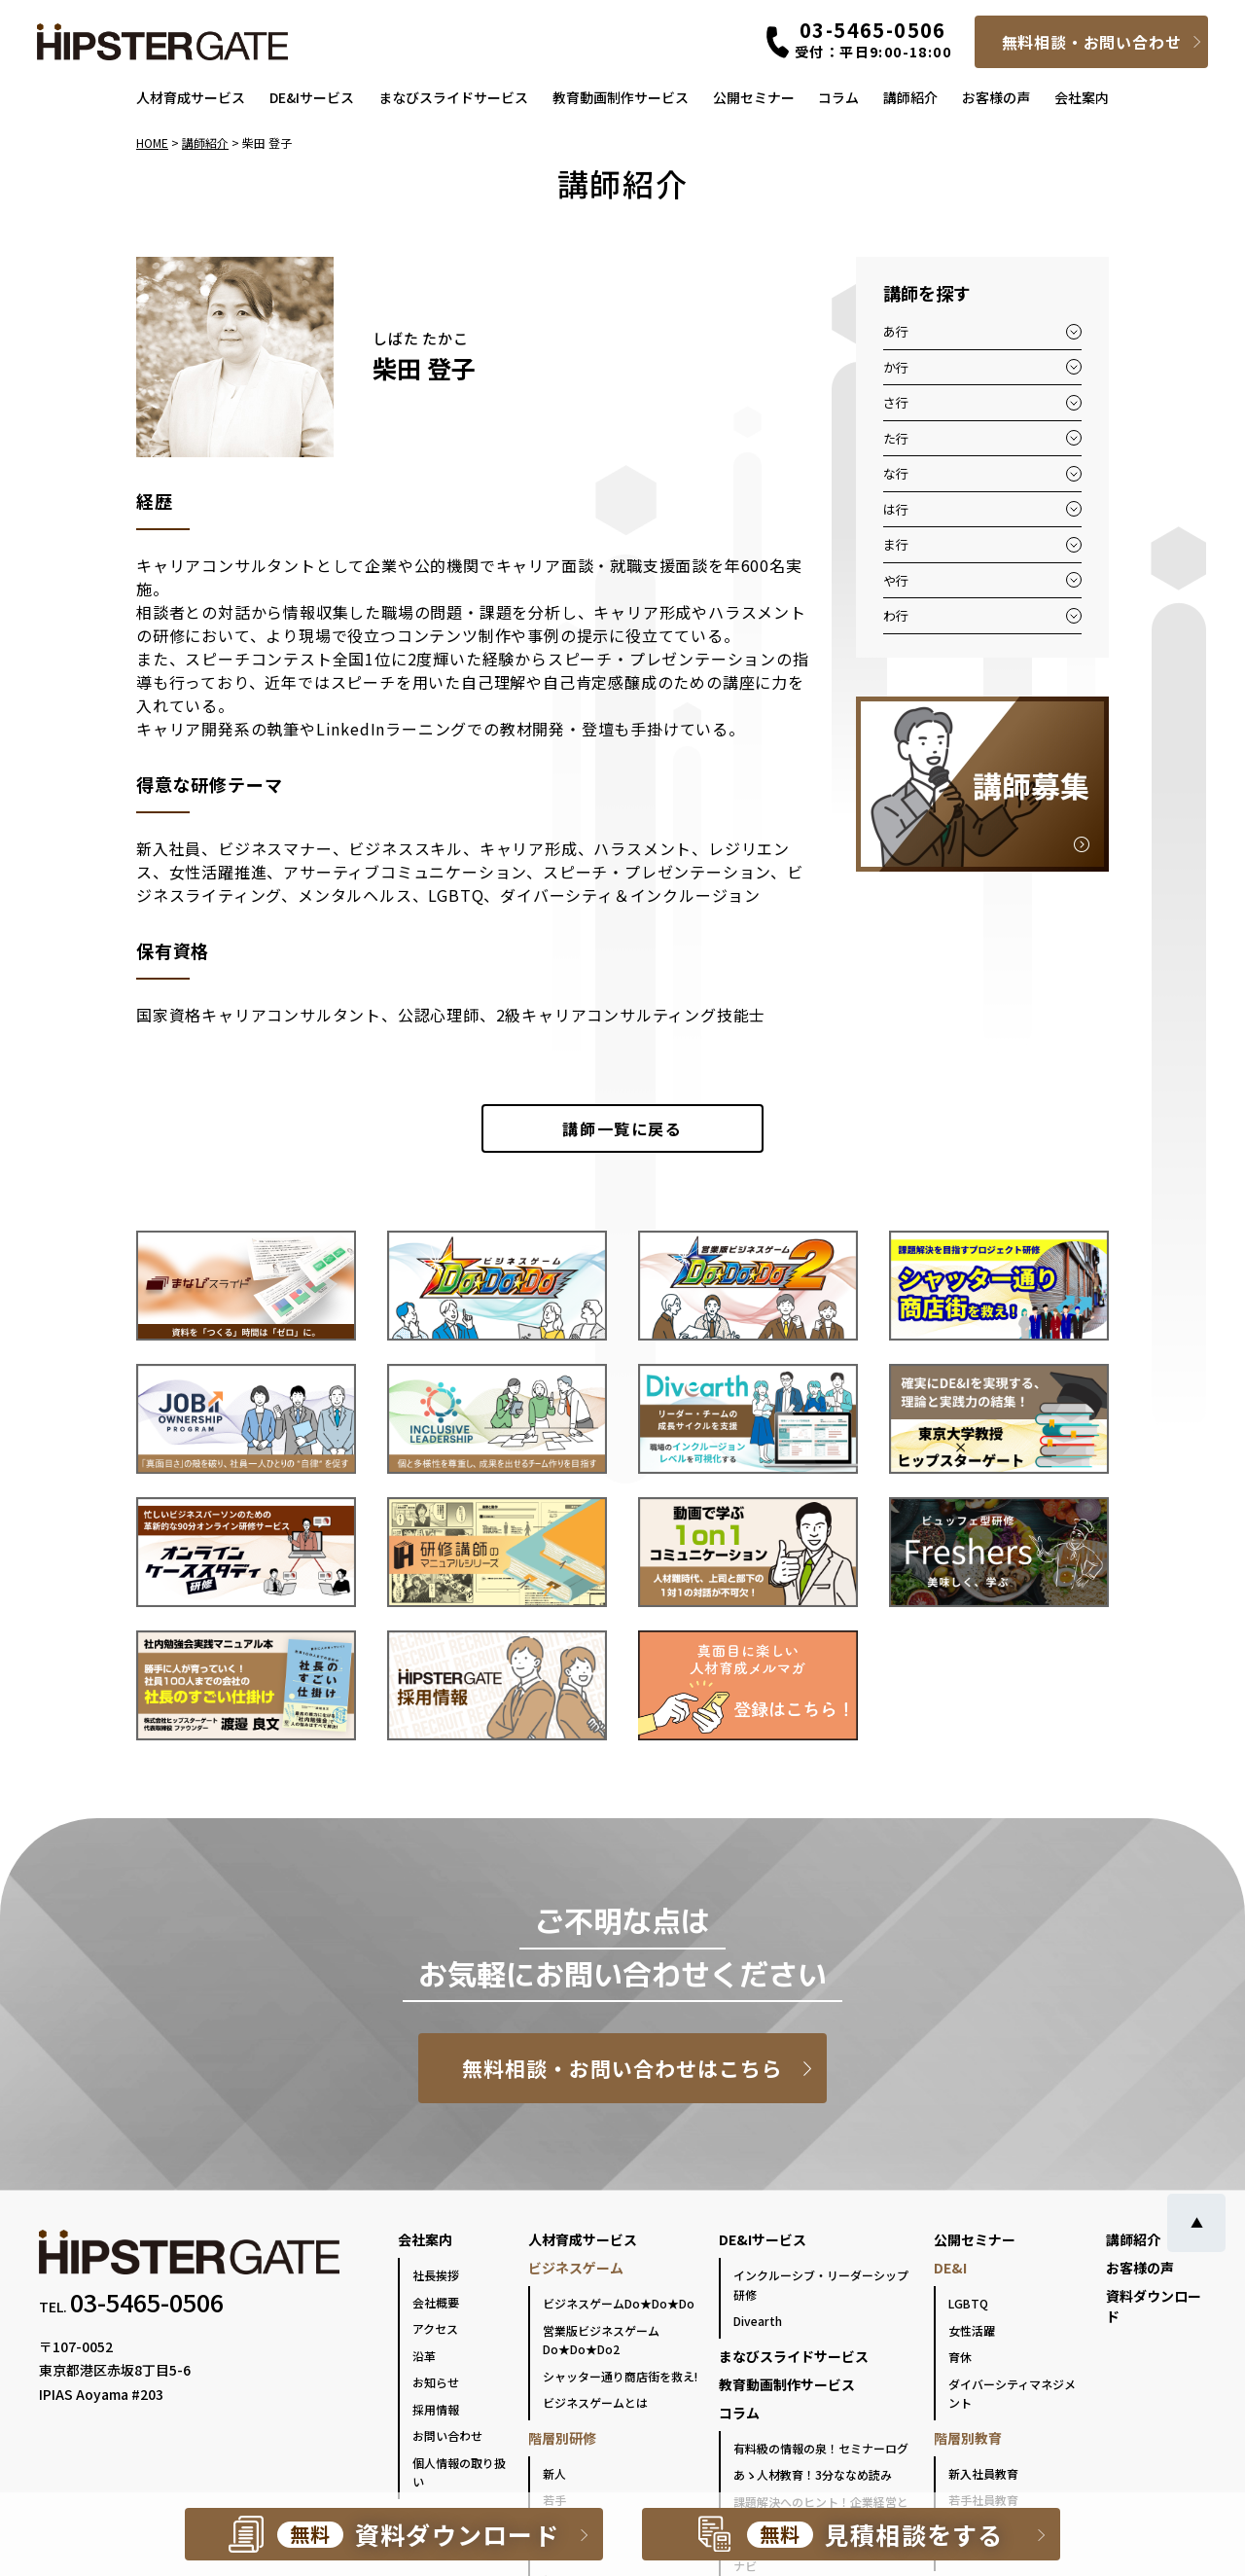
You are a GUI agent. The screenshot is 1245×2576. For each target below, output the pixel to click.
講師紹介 (910, 97)
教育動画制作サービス (620, 97)
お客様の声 (996, 97)
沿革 (424, 2355)
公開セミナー (754, 97)
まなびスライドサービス (453, 97)
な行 (895, 473)
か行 (895, 367)
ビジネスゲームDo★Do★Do (618, 2303)
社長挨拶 (435, 2275)
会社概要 (435, 2302)
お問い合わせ (447, 2435)
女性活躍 (971, 2330)
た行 (895, 438)
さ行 (895, 402)
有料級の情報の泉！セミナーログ (820, 2448)
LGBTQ (968, 2303)
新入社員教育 (983, 2473)
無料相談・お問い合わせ (1092, 42)
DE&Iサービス (311, 97)
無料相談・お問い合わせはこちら (623, 2068)
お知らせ (435, 2382)
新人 (554, 2473)
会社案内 (1081, 97)
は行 (895, 509)
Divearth (757, 2320)
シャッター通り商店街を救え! (620, 2376)
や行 (895, 580)
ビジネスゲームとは (595, 2402)
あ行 (895, 331)
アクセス (435, 2328)
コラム (838, 97)
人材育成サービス (190, 97)
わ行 (895, 615)
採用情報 (435, 2409)
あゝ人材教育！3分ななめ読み (812, 2474)
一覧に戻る (622, 1128)
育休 (960, 2356)
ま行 (895, 544)
